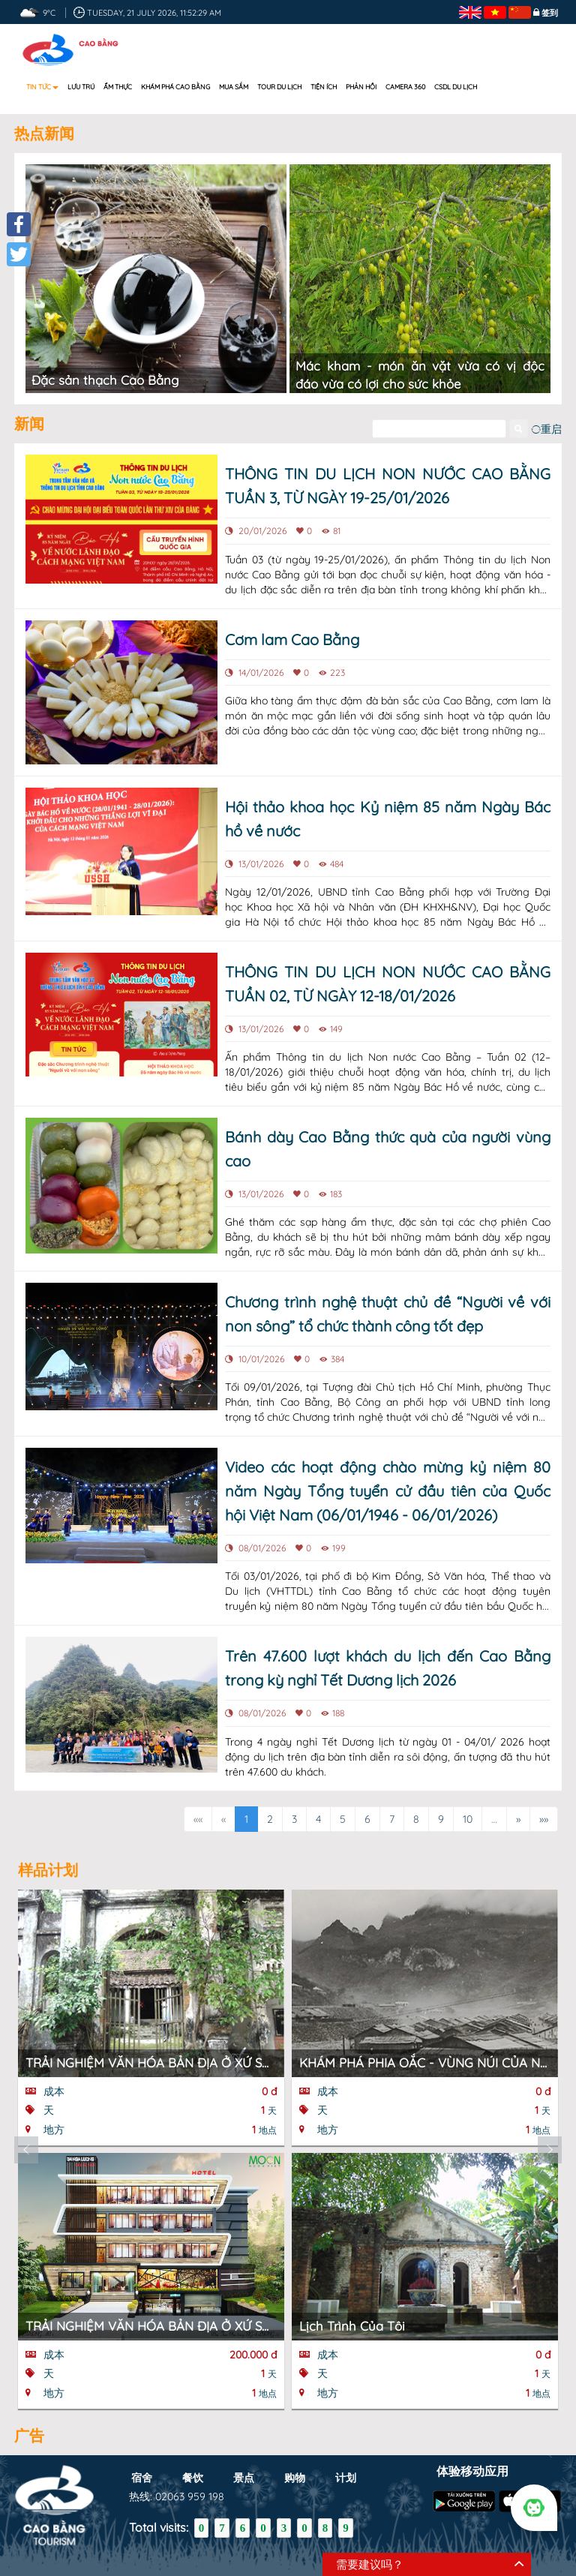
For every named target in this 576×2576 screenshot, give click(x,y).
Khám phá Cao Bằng (175, 87)
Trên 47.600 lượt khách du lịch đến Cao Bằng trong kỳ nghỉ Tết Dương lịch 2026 (387, 1668)
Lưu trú (81, 87)
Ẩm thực (118, 87)
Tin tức (42, 87)
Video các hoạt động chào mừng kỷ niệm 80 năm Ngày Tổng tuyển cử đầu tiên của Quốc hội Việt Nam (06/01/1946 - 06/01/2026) (387, 1491)
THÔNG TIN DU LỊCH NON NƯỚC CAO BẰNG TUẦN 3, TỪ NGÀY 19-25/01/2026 (387, 485)
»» (543, 1819)
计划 (345, 2477)
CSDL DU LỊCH (455, 87)
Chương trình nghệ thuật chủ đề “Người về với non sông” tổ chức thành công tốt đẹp (387, 1314)
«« (198, 1819)
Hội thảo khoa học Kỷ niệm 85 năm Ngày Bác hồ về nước (387, 818)
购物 (294, 2477)
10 (467, 1819)
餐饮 (192, 2477)
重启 (546, 429)
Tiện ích (323, 87)
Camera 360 (405, 87)
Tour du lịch (279, 87)
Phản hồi (361, 87)
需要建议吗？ (370, 2564)
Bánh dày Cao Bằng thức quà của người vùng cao (387, 1148)
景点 (243, 2477)
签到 (550, 13)
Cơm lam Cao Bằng (292, 639)
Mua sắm (233, 87)
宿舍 (141, 2477)
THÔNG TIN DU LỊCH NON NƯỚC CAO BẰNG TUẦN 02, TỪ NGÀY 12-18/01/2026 (387, 983)
